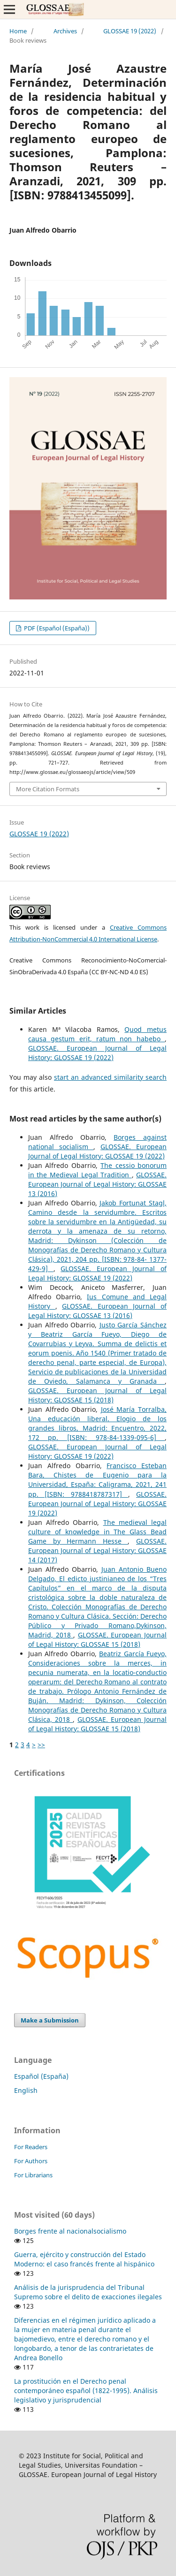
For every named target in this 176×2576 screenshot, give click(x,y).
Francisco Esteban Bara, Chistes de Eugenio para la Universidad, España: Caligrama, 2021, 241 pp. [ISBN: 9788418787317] (97, 1479)
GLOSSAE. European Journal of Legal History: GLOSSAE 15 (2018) (97, 1395)
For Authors (30, 2161)
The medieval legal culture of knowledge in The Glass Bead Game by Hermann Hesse (97, 1532)
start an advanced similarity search (110, 1077)
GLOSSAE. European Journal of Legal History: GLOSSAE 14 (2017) (97, 1550)
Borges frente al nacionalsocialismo (70, 2231)
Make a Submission (50, 2020)
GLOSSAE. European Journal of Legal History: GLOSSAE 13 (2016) (97, 1184)
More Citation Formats (47, 789)
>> (41, 1744)
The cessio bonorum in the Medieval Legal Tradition (97, 1170)
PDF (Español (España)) (56, 628)
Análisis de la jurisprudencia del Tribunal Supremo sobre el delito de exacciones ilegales (88, 2292)
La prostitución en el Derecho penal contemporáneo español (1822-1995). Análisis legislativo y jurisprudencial (86, 2390)
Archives (65, 31)
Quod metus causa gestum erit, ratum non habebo (97, 1034)
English (26, 2090)
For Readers (30, 2147)
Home (18, 31)
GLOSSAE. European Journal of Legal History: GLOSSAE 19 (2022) (97, 1053)
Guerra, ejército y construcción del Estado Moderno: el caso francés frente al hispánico (84, 2259)
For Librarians (33, 2175)
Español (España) (41, 2076)
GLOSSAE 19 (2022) (129, 31)
